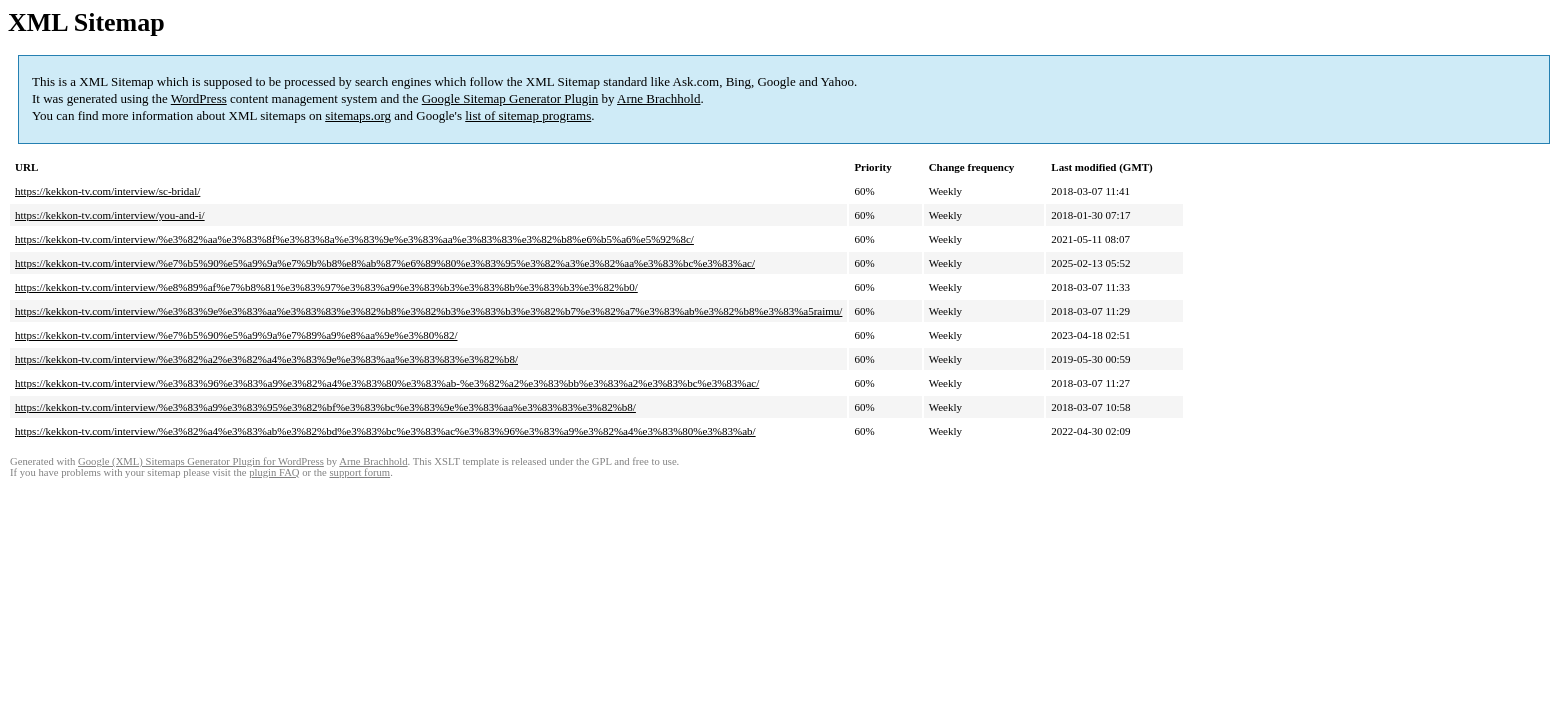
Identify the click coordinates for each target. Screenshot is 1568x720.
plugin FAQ (274, 472)
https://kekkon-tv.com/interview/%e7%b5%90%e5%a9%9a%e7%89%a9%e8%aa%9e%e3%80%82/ (236, 335)
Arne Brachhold (658, 98)
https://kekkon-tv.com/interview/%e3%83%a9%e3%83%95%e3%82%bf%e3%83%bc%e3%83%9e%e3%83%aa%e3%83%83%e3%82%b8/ (325, 407)
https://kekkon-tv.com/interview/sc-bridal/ (107, 191)
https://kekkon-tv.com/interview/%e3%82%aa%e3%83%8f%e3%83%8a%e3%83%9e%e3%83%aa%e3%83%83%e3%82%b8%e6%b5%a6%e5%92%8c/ (354, 239)
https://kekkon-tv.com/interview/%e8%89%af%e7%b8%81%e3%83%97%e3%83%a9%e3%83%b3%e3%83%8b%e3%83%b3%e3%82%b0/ (326, 287)
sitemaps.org (358, 115)
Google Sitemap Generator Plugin (510, 98)
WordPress (199, 98)
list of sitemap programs (528, 115)
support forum (359, 472)
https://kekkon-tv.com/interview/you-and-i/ (110, 215)
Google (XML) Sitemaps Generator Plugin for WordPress (201, 461)
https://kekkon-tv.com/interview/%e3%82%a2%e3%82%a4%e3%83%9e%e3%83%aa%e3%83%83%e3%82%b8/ (266, 359)
